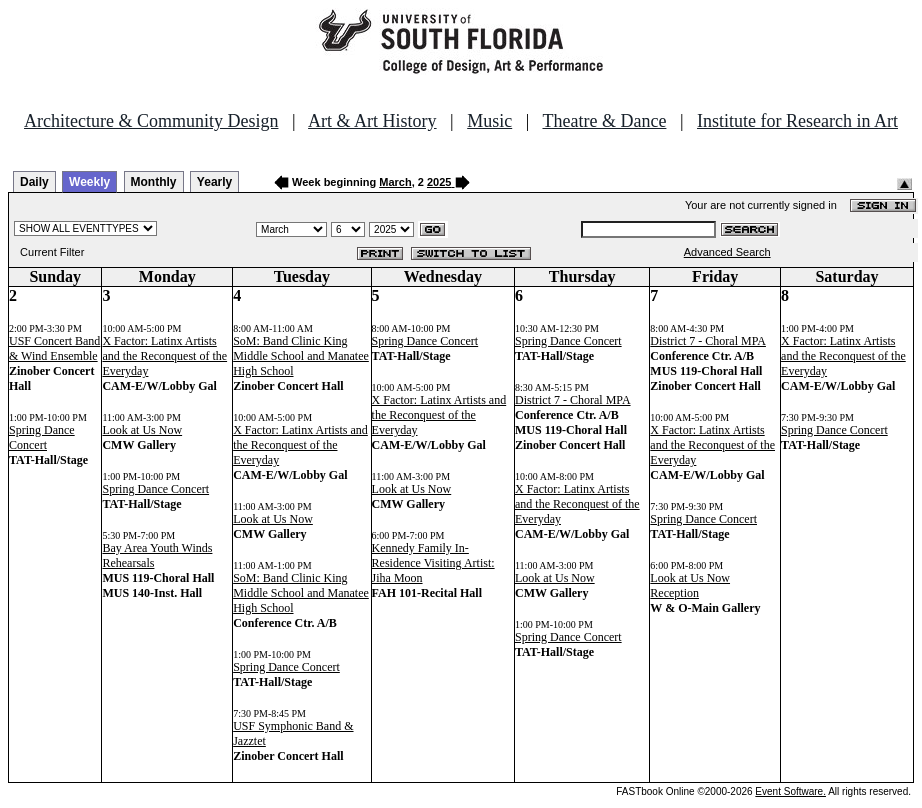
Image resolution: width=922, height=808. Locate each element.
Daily (34, 182)
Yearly (214, 182)
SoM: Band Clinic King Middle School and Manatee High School (301, 356)
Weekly (89, 182)
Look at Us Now (142, 430)
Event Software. (790, 791)
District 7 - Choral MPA (573, 400)
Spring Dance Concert (42, 437)
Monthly (154, 182)
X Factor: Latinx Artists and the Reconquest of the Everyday (164, 356)
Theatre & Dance (604, 121)
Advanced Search (727, 252)
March (395, 182)
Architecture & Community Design (151, 121)
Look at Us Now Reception (690, 585)
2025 (439, 182)
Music (489, 121)
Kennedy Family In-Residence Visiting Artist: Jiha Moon (433, 563)
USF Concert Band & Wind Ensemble (54, 348)
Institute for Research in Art (797, 121)
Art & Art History (372, 121)
